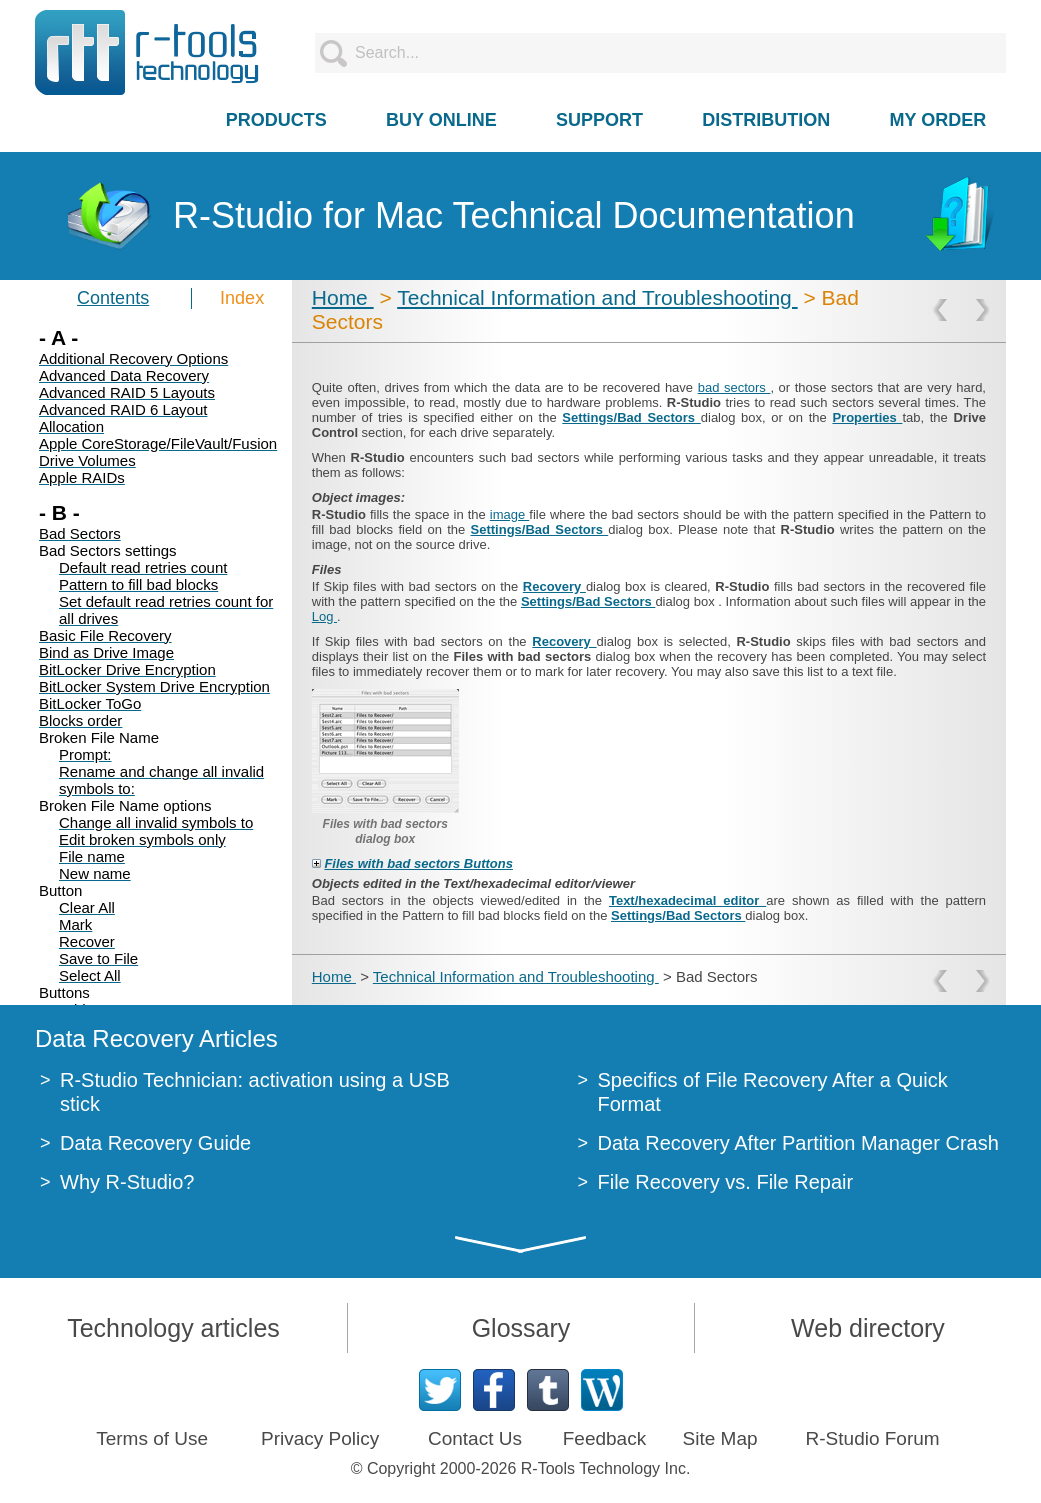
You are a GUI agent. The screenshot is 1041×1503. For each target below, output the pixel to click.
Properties (867, 417)
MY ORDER (938, 120)
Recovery (554, 586)
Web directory (868, 1328)
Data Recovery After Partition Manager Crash (798, 1143)
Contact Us (475, 1438)
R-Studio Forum (873, 1438)
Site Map (720, 1438)
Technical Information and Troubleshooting (597, 297)
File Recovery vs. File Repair (726, 1182)
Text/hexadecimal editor (687, 900)
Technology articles (173, 1328)
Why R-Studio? (127, 1182)
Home (343, 297)
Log (324, 616)
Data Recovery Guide (155, 1143)
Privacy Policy (320, 1438)
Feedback (604, 1438)
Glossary (521, 1328)
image (509, 514)
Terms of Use (152, 1438)
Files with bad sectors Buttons (418, 863)
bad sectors (734, 387)
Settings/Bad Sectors (631, 417)
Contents (113, 298)
